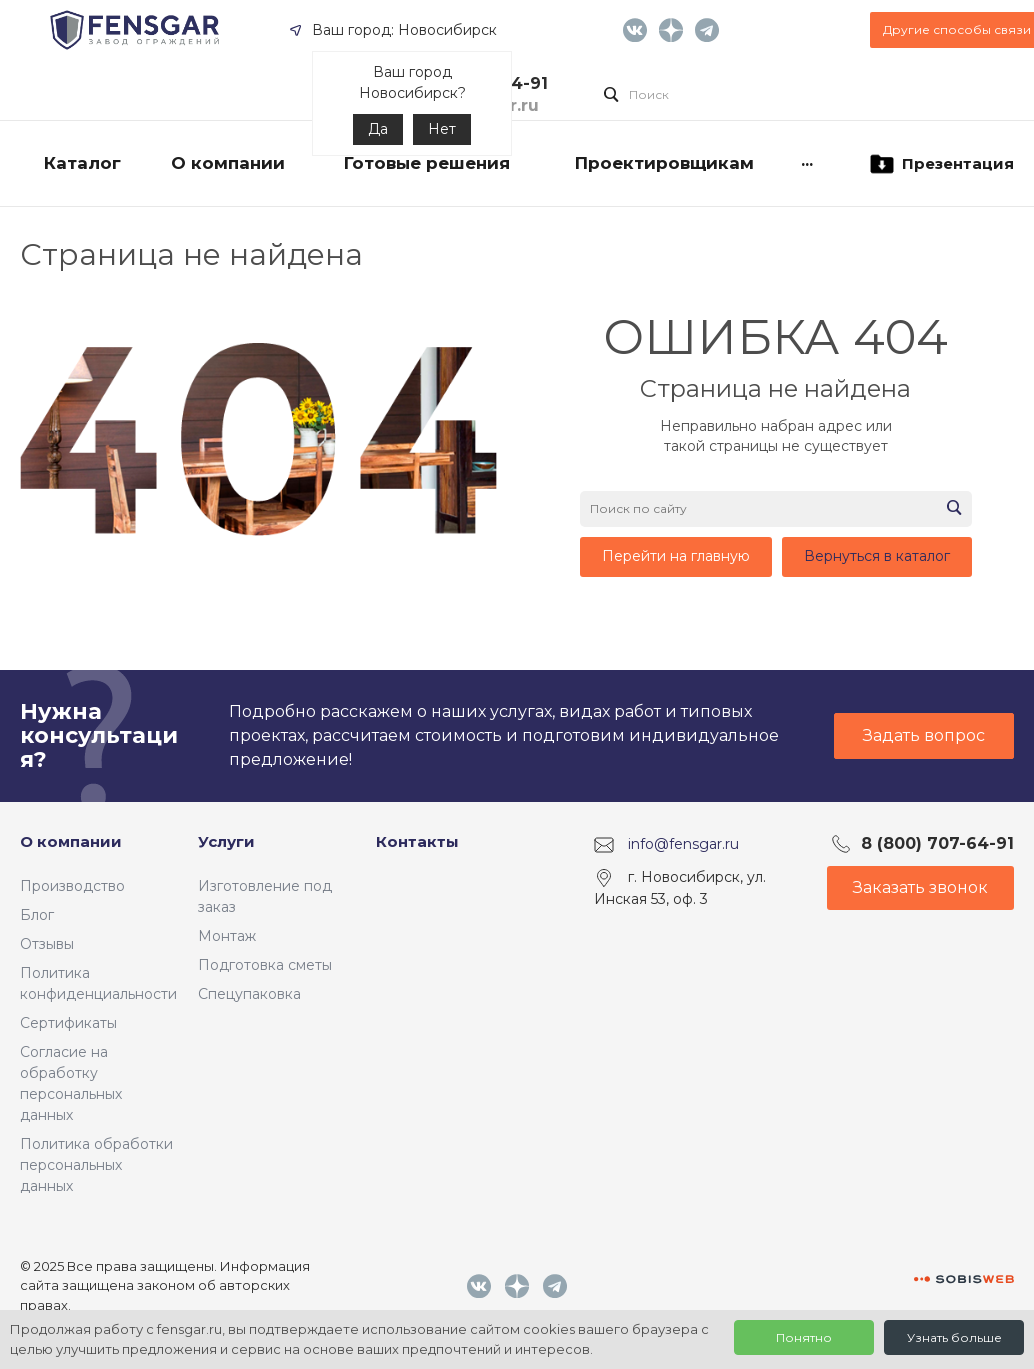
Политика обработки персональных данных (96, 1165)
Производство (72, 886)
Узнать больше (954, 1337)
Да (378, 129)
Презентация (940, 164)
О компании (71, 841)
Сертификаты (68, 1023)
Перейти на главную (676, 556)
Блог (37, 915)
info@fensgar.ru (683, 844)
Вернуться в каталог (877, 556)
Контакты (417, 841)
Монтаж (227, 936)
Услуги (226, 841)
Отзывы (47, 944)
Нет (442, 129)
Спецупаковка (249, 994)
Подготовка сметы (265, 965)
